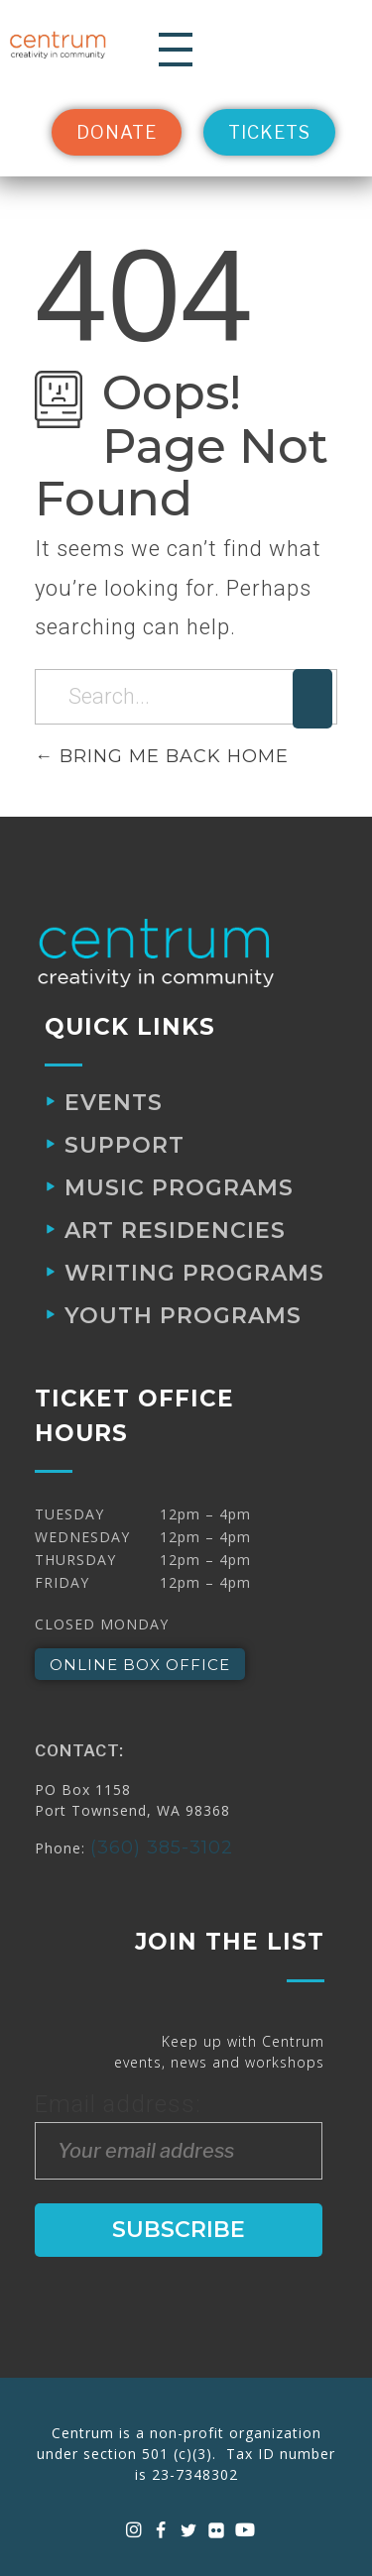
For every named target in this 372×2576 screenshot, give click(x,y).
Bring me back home (162, 756)
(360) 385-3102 (161, 1847)
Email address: (178, 2135)
